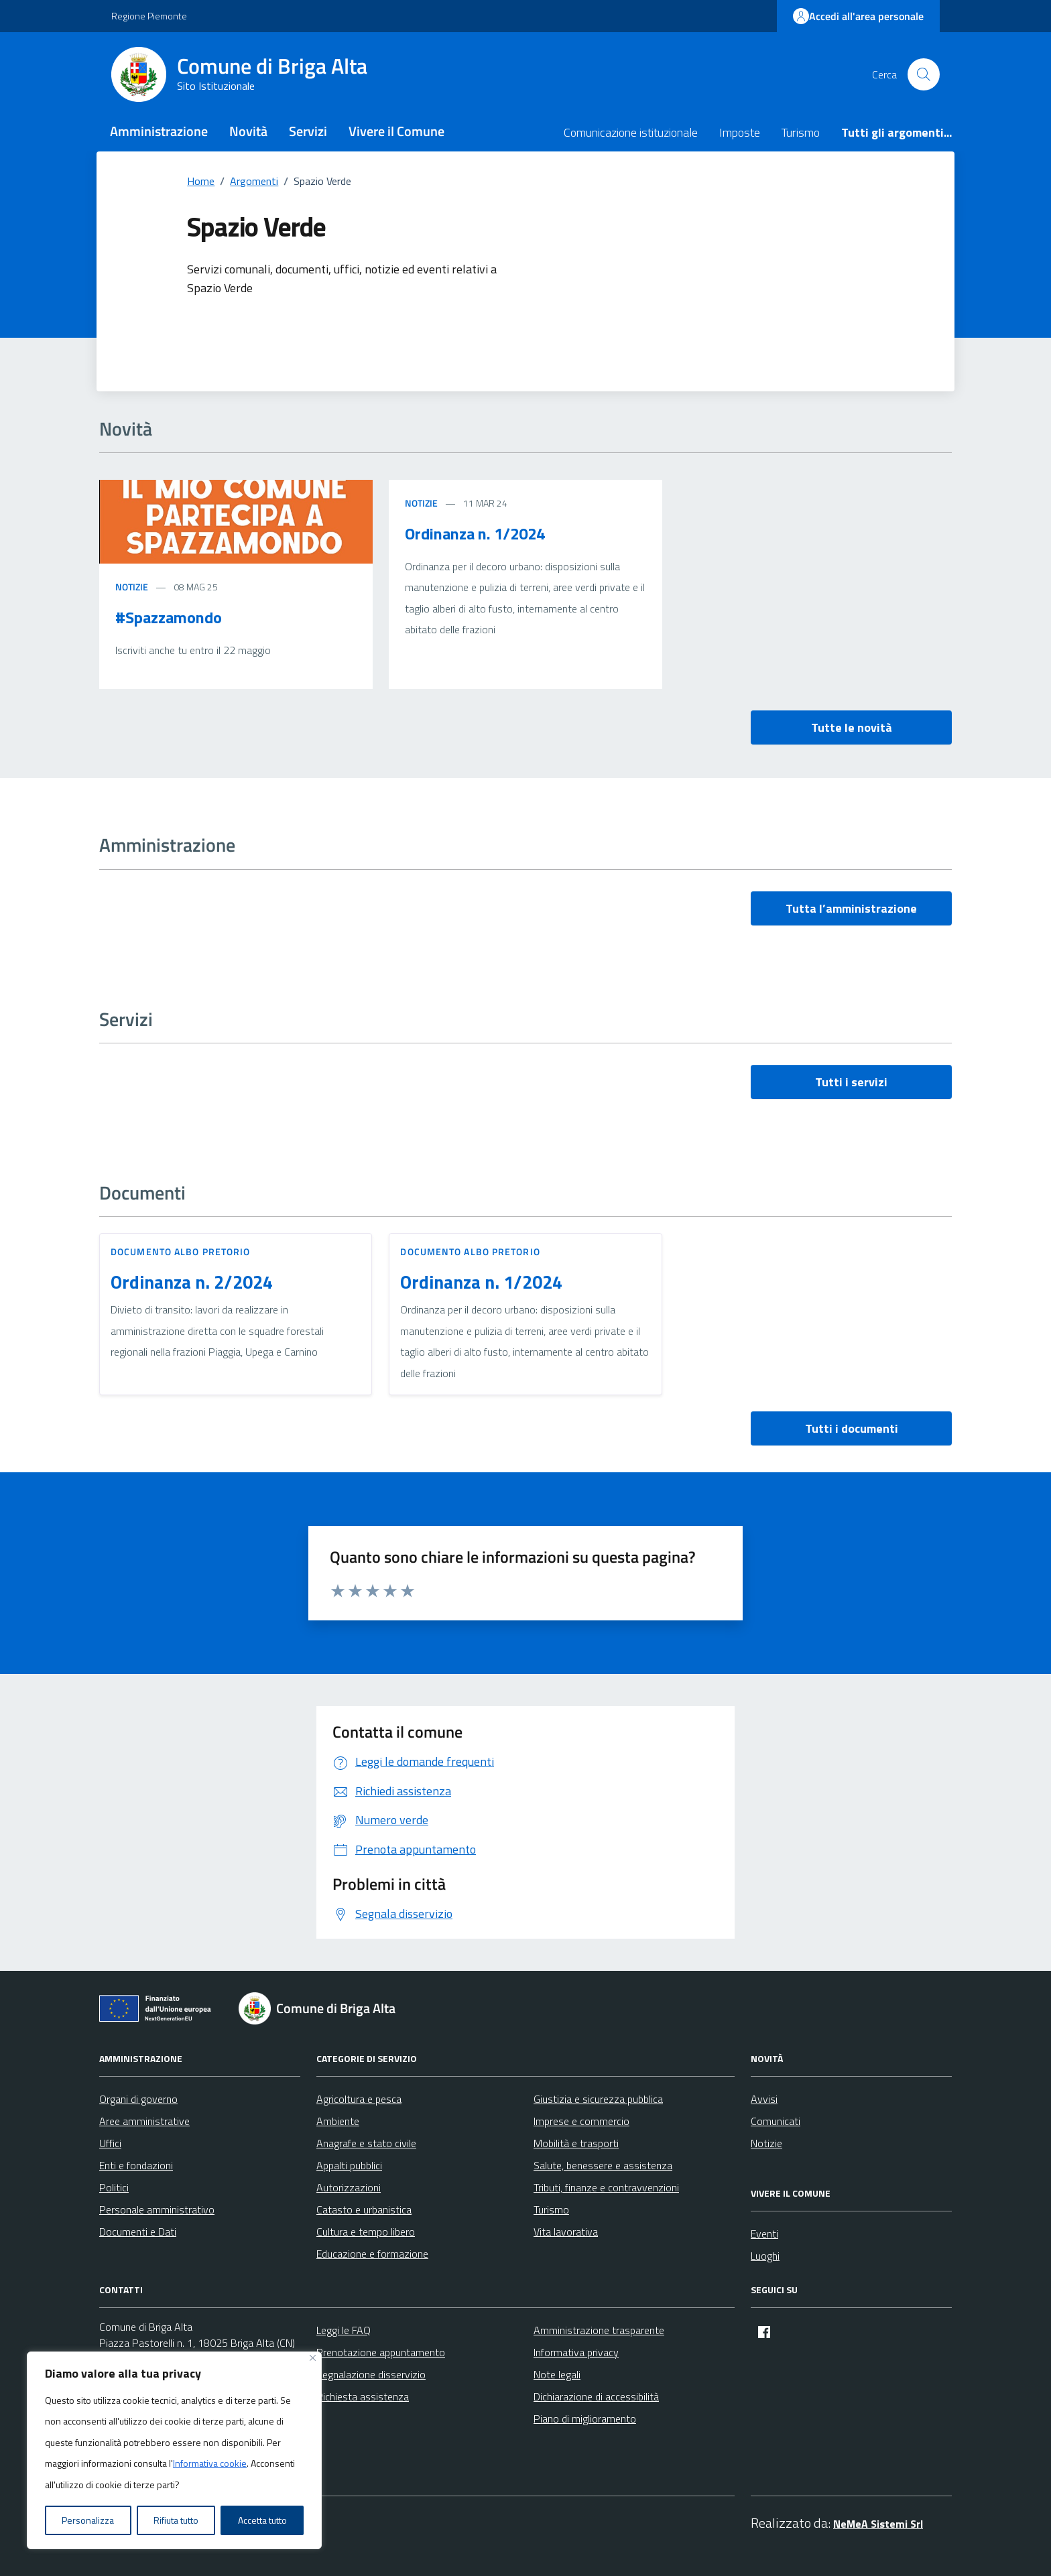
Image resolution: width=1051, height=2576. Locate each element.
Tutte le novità (851, 727)
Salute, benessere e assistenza (603, 2165)
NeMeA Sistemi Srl (878, 2524)
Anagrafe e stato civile (366, 2143)
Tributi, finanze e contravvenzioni (606, 2187)
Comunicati (775, 2121)
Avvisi (764, 2099)
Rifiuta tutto (175, 2520)
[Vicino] (313, 2358)
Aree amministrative (144, 2121)
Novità (248, 131)
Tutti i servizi (851, 1082)
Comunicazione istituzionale (631, 132)
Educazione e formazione (372, 2254)
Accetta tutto (262, 2520)
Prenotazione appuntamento (380, 2352)
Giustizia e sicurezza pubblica (598, 2099)
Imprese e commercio (581, 2121)
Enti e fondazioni (136, 2165)
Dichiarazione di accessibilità (596, 2396)
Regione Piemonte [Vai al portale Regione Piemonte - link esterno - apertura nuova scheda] (149, 16)
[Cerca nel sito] (924, 74)
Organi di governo (138, 2099)
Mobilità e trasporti (576, 2143)
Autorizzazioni (348, 2187)
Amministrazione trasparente (599, 2330)
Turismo (801, 132)
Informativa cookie (210, 2463)
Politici (114, 2187)
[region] (174, 2451)
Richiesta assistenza (362, 2396)
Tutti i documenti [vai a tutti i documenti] (851, 1428)
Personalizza (88, 2520)
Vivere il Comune (396, 131)
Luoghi (765, 2256)
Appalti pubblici (349, 2165)
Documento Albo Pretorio (180, 1251)
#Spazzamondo (168, 617)
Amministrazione (159, 131)
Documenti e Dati (137, 2232)
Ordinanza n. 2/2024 (192, 1282)
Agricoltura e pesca (358, 2099)
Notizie (131, 587)
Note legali (557, 2374)
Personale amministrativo (156, 2209)
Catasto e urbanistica (364, 2209)
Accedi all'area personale (858, 16)
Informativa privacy (576, 2352)
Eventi (764, 2234)
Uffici (110, 2143)
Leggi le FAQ (343, 2330)
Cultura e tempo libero (365, 2232)
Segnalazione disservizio (371, 2374)
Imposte (739, 132)
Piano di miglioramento (585, 2418)
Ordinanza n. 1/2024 (475, 533)
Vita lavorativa (566, 2232)
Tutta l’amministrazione (851, 908)
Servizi (308, 131)
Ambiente (337, 2121)
